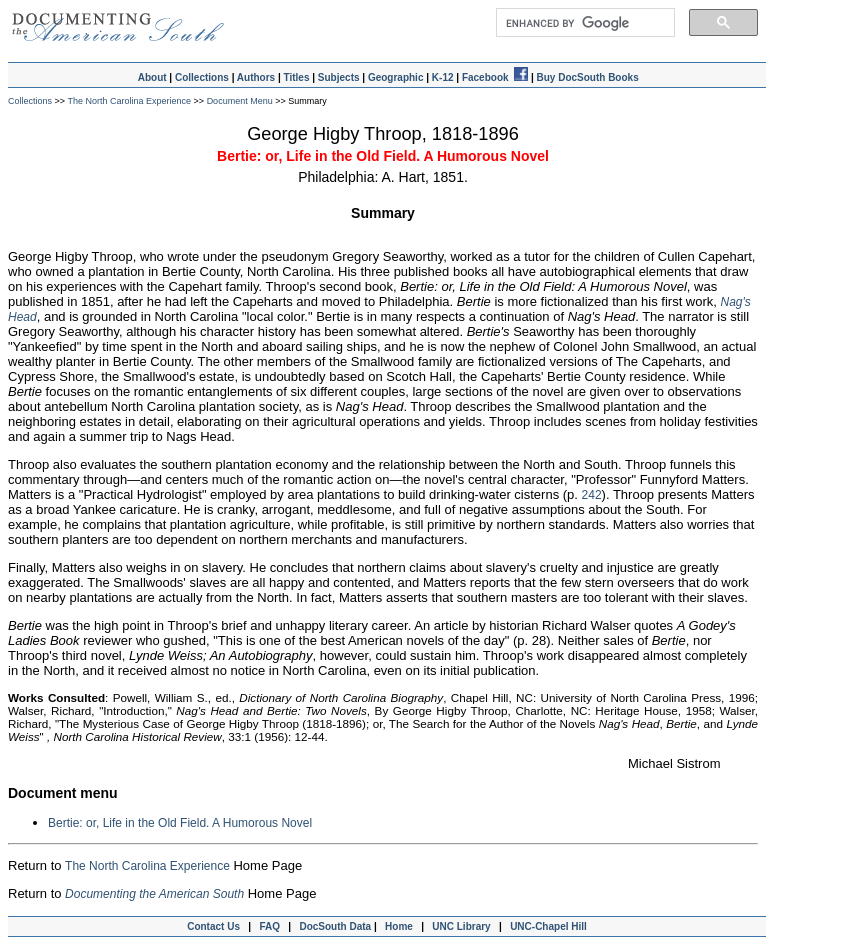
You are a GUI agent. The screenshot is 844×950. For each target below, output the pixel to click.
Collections (202, 77)
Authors (256, 77)
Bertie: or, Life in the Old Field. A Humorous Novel (180, 823)
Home (399, 926)
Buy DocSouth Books (587, 77)
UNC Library (461, 926)
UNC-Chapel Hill (551, 926)
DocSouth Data (335, 926)
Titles (297, 77)
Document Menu (241, 101)
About (152, 77)
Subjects (339, 77)
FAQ (269, 926)
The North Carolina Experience (130, 101)
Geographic (396, 77)
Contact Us (211, 926)
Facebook (495, 77)
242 (592, 495)
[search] (584, 23)
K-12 (443, 77)
